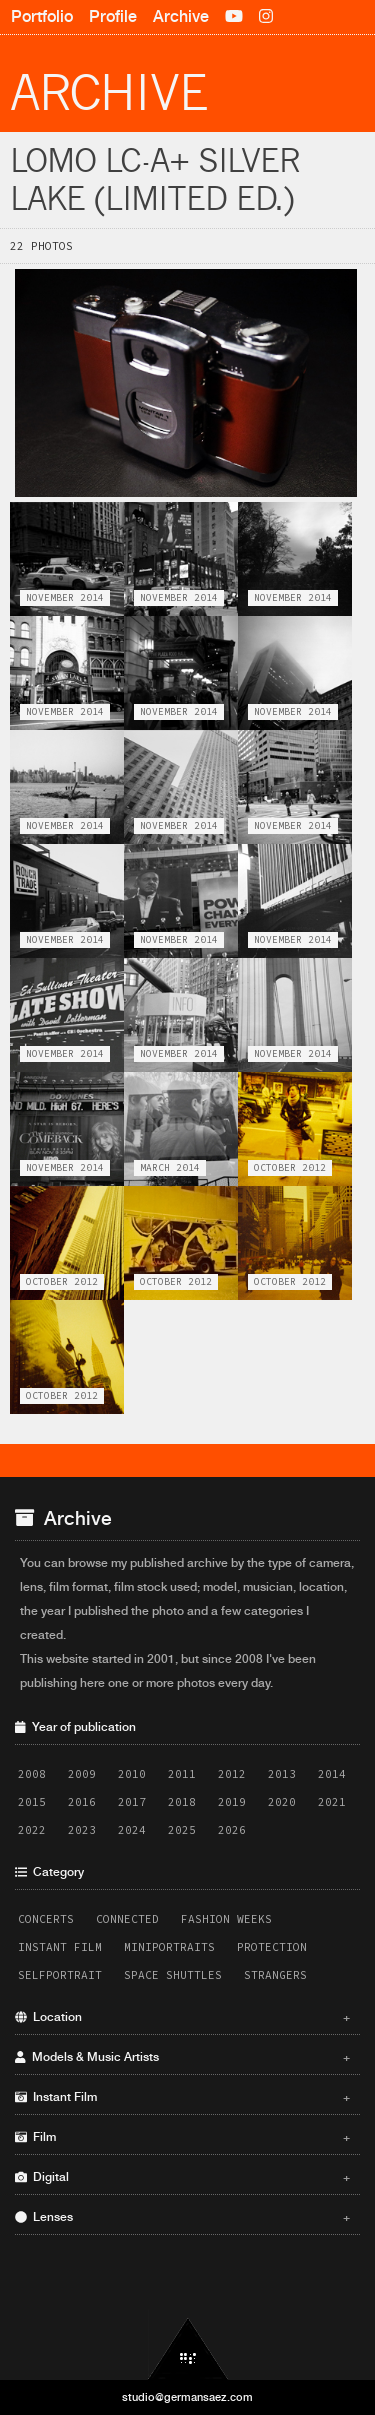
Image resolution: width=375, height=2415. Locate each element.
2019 (232, 1802)
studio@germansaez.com (187, 2397)
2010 (132, 1774)
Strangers (275, 1975)
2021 (332, 1802)
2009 (82, 1774)
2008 (32, 1774)
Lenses (182, 2217)
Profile (113, 16)
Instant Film (60, 1947)
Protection (272, 1947)
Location (182, 2017)
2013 (282, 1774)
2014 (332, 1774)
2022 (32, 1830)
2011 (182, 1774)
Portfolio (42, 16)
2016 (82, 1802)
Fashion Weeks (226, 1919)
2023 (82, 1830)
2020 (282, 1802)
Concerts (46, 1919)
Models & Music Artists (182, 2057)
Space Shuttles (173, 1975)
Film (182, 2137)
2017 (132, 1802)
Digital (182, 2177)
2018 (182, 1802)
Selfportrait (60, 1975)
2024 (132, 1830)
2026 (232, 1830)
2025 (182, 1830)
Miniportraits (169, 1947)
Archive (181, 16)
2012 (232, 1774)
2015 (32, 1802)
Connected (127, 1919)
